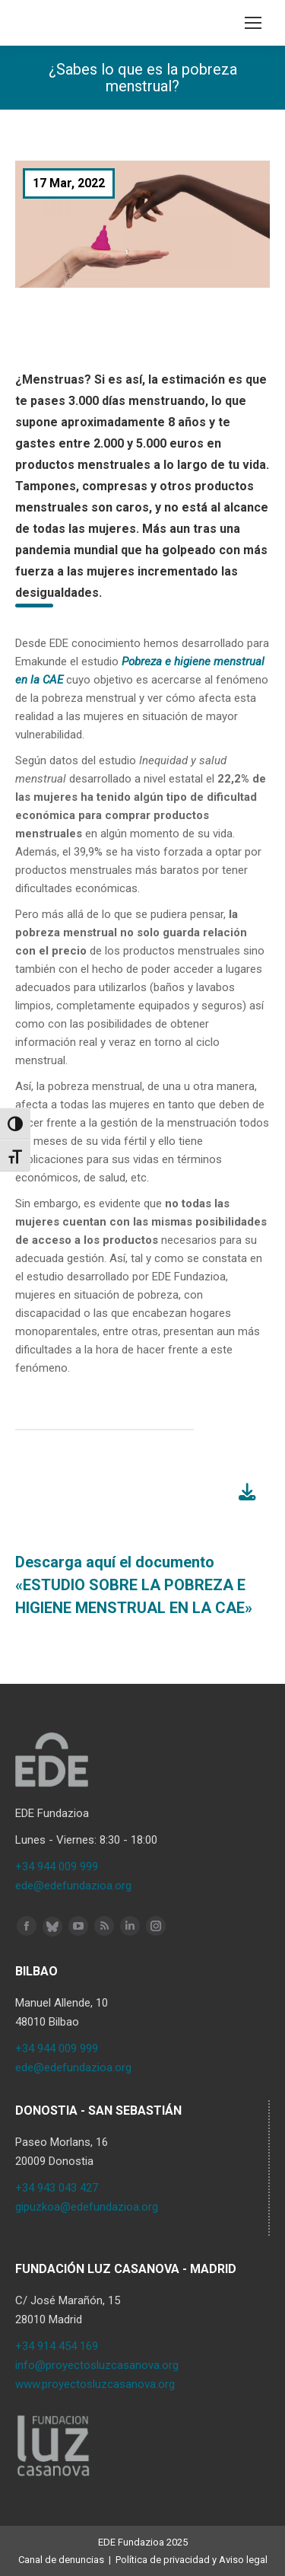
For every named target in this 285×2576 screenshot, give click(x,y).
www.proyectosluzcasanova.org (95, 2384)
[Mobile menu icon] (253, 23)
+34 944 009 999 (56, 1866)
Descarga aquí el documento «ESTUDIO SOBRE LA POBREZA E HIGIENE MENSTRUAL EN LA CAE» (133, 1585)
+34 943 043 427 (56, 2188)
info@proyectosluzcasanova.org (97, 2365)
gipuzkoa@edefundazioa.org (86, 2207)
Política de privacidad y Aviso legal (192, 2559)
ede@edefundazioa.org (73, 1885)
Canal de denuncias (61, 2559)
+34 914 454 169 (56, 2346)
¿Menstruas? (53, 379)
